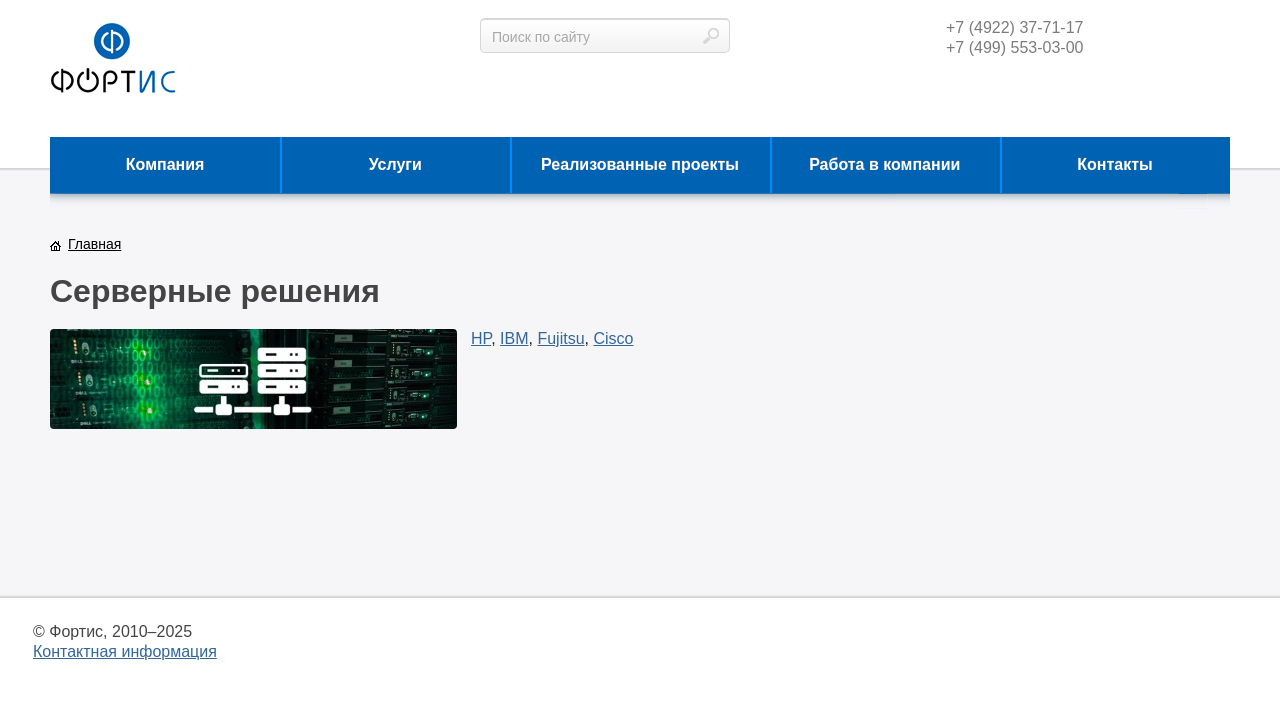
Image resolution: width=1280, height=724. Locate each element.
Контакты (1114, 164)
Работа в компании (884, 164)
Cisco (613, 338)
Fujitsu (560, 338)
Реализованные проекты (640, 164)
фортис (113, 59)
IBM (514, 338)
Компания (165, 164)
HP (481, 338)
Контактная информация (125, 651)
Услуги (395, 164)
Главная (94, 244)
